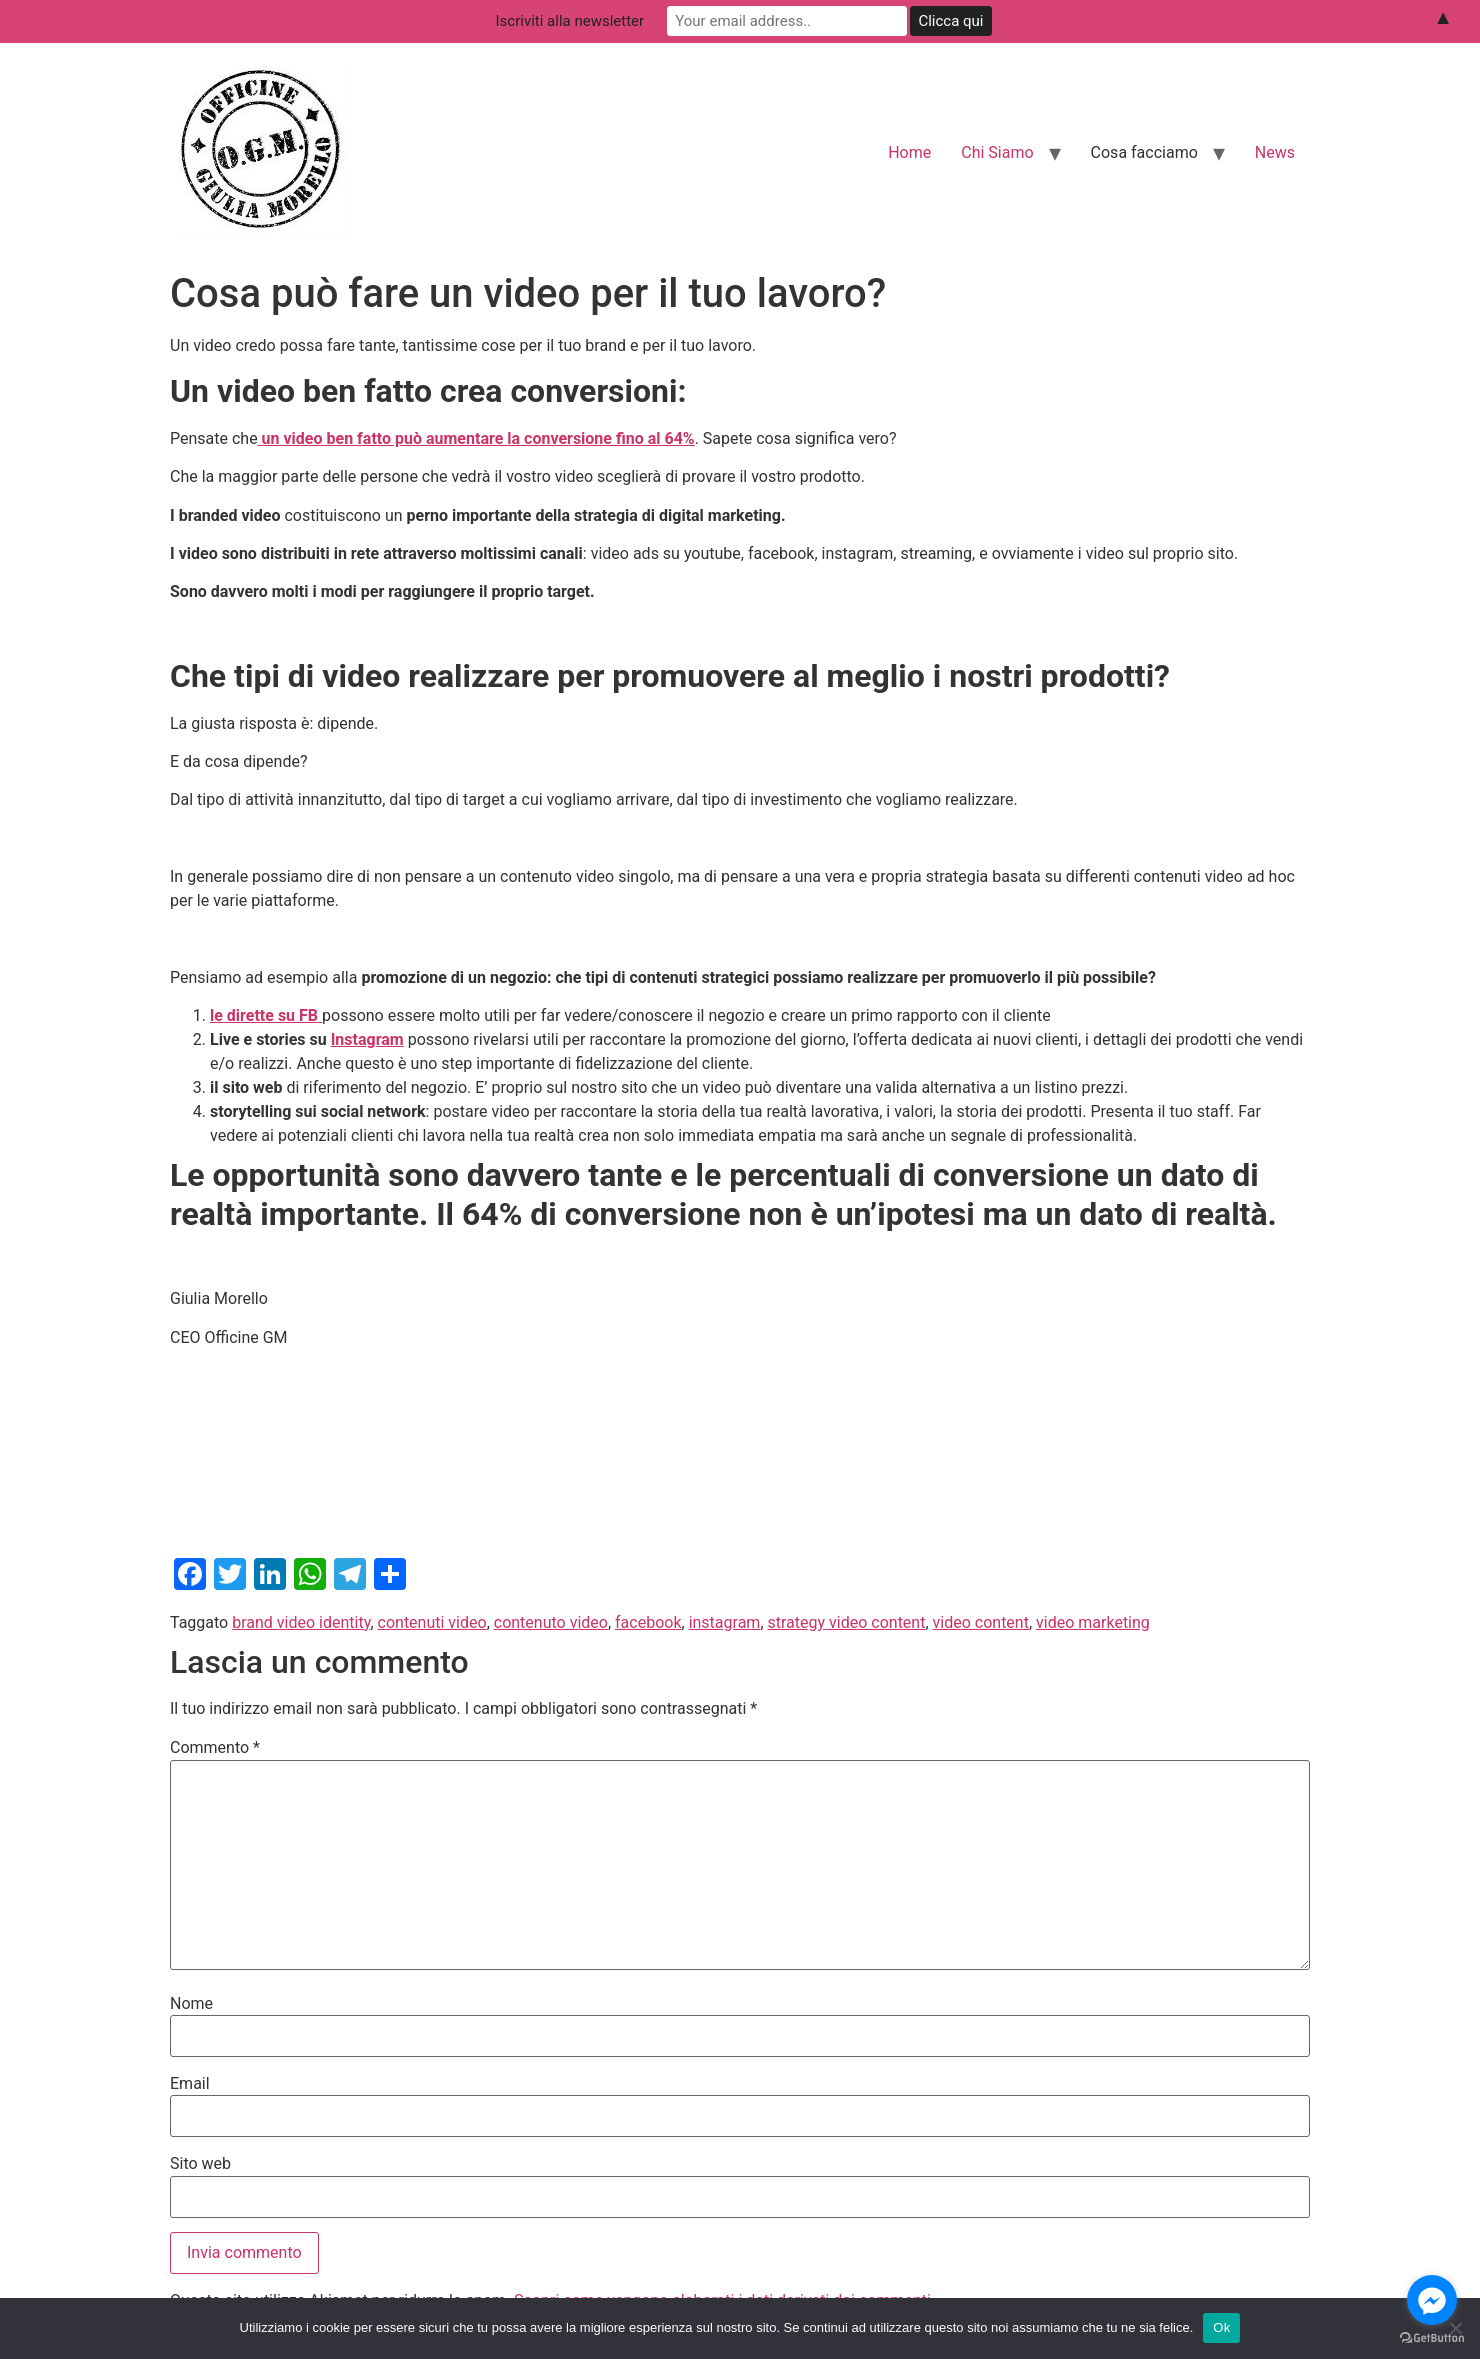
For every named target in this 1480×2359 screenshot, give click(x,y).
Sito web (200, 2164)
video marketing (1093, 1622)
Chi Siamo (997, 152)
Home (909, 152)
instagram (725, 1622)
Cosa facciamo (1144, 152)
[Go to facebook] (1432, 2300)
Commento (215, 1748)
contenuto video (551, 1622)
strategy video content (847, 1622)
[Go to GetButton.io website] (1432, 2338)
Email (190, 2084)
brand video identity (301, 1622)
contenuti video (432, 1622)
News (1275, 152)
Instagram (367, 1039)
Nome (191, 2004)
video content (981, 1622)
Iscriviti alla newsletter (570, 21)
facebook (648, 1622)
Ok (1221, 2327)
